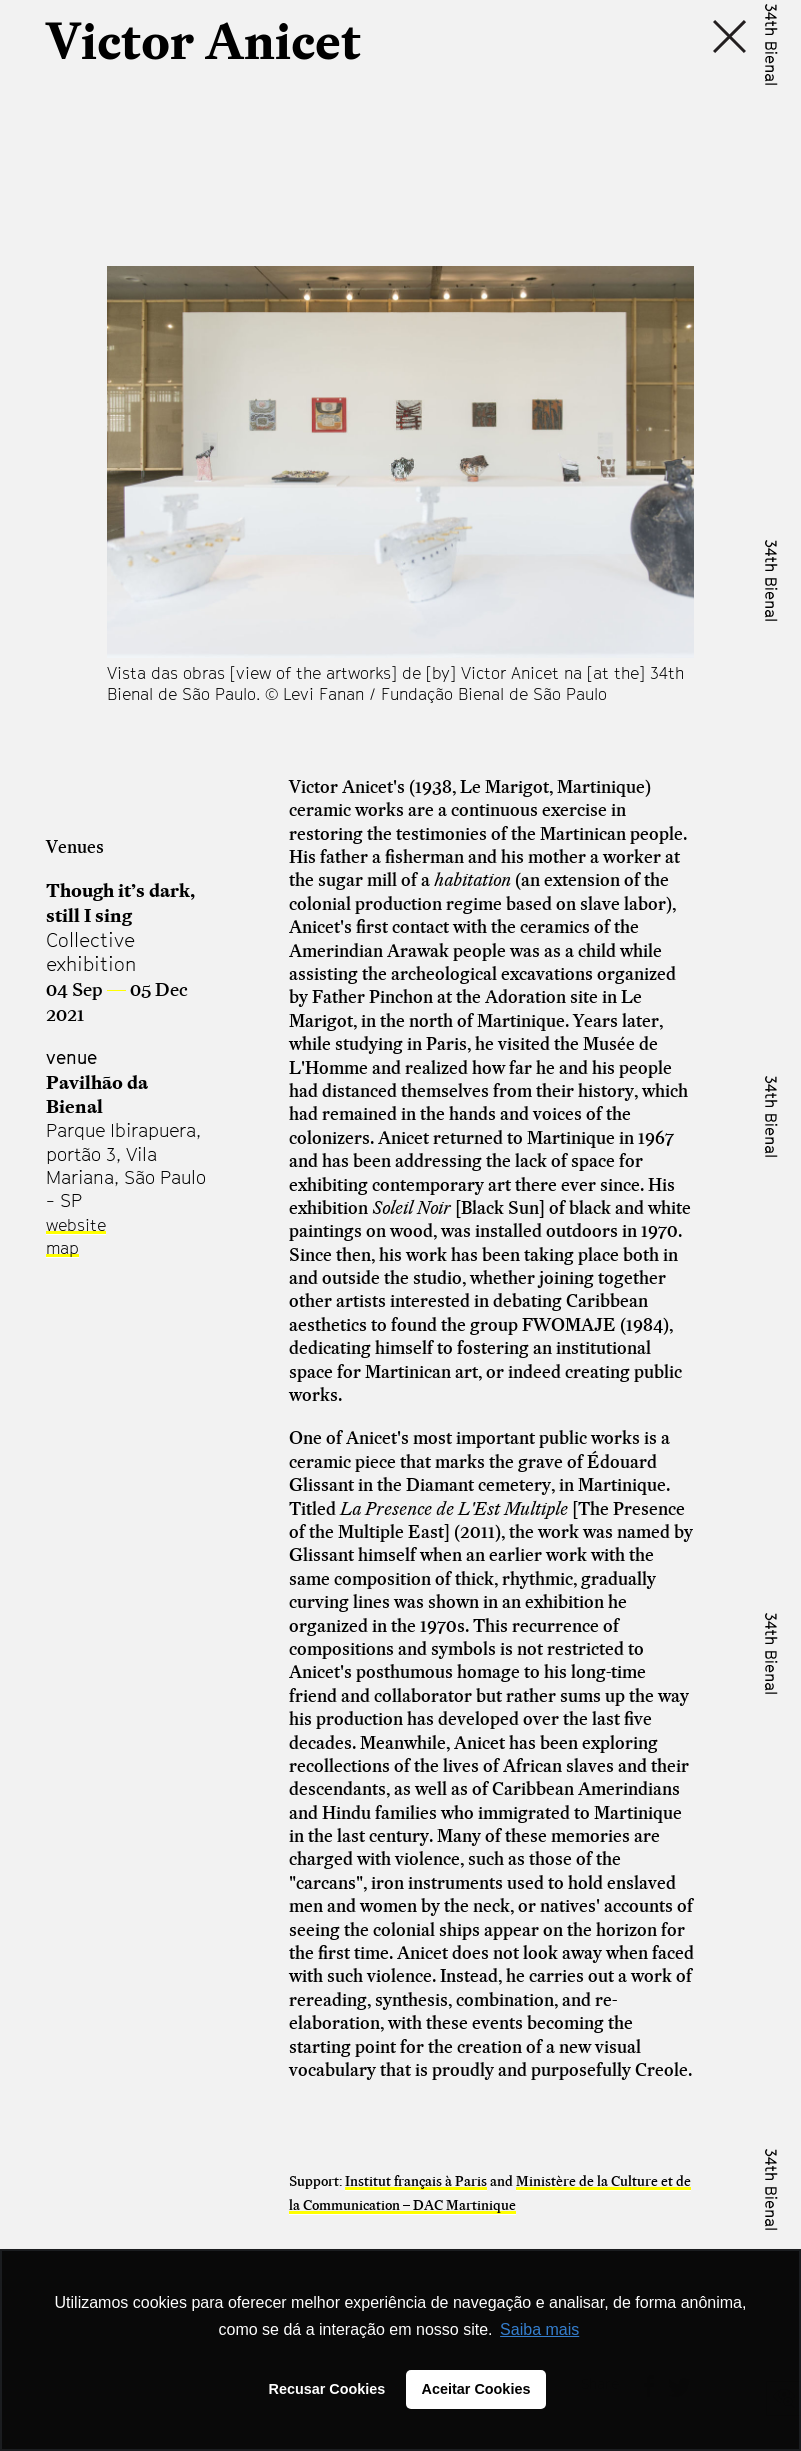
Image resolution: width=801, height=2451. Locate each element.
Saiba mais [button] (539, 2329)
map (62, 1248)
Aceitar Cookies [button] (476, 2389)
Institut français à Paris (416, 2181)
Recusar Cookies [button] (327, 2389)
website (76, 1225)
